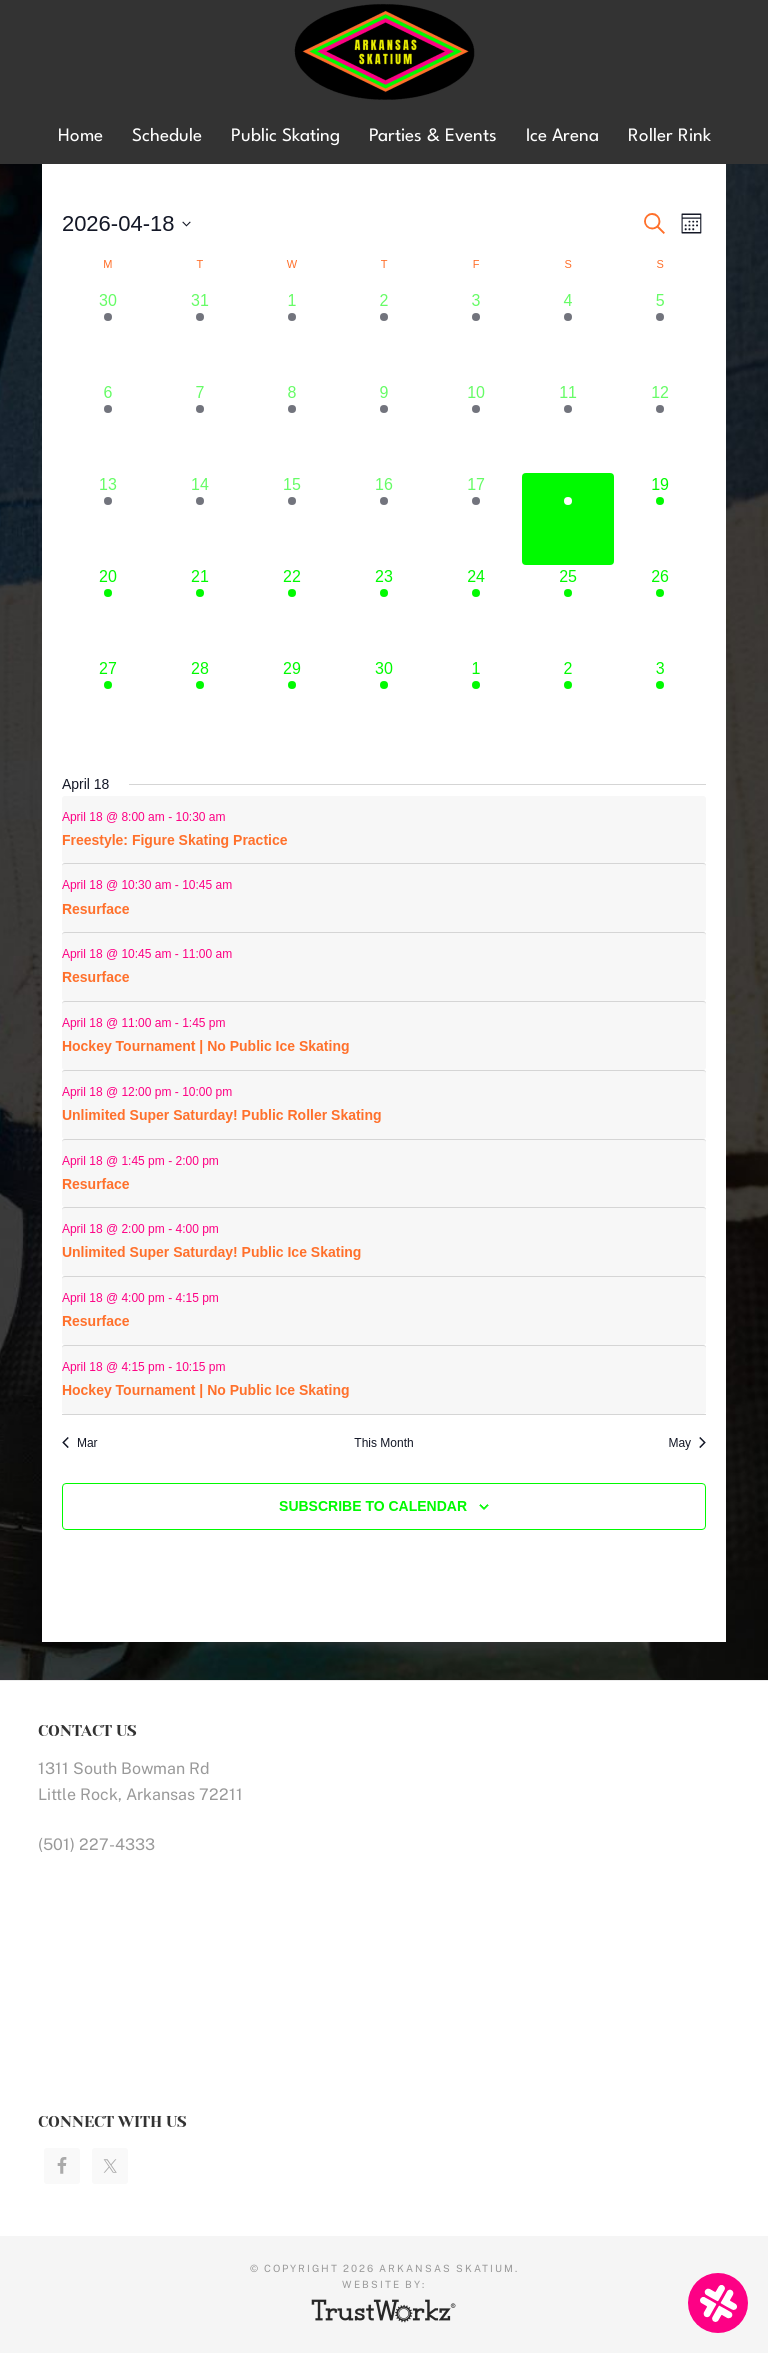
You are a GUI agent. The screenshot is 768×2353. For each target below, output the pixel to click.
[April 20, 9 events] (108, 611)
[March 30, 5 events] (108, 335)
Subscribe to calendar (373, 1506)
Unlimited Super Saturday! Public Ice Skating (212, 1252)
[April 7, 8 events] (200, 427)
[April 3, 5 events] (476, 335)
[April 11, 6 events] (568, 427)
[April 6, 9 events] (108, 427)
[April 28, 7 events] (200, 703)
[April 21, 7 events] (200, 611)
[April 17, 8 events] (476, 519)
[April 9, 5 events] (384, 427)
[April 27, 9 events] (108, 703)
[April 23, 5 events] (384, 611)
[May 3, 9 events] (660, 703)
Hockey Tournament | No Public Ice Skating (206, 1046)
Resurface (96, 909)
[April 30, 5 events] (384, 703)
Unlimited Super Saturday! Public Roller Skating (222, 1115)
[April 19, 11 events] (660, 519)
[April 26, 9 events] (660, 611)
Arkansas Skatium (384, 52)
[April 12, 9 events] (660, 427)
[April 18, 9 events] (568, 519)
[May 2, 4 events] (568, 703)
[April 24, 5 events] (476, 611)
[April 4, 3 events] (568, 335)
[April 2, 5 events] (384, 335)
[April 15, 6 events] (292, 519)
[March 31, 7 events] (200, 335)
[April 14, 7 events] (200, 519)
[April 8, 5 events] (292, 427)
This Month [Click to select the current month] (383, 1443)
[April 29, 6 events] (292, 703)
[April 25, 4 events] (568, 611)
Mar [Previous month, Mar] (80, 1443)
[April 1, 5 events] (292, 335)
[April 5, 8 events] (660, 335)
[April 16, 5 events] (384, 519)
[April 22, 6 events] (292, 611)
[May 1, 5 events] (476, 703)
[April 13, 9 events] (108, 519)
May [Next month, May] (687, 1443)
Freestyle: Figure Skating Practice (175, 840)
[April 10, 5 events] (476, 427)
